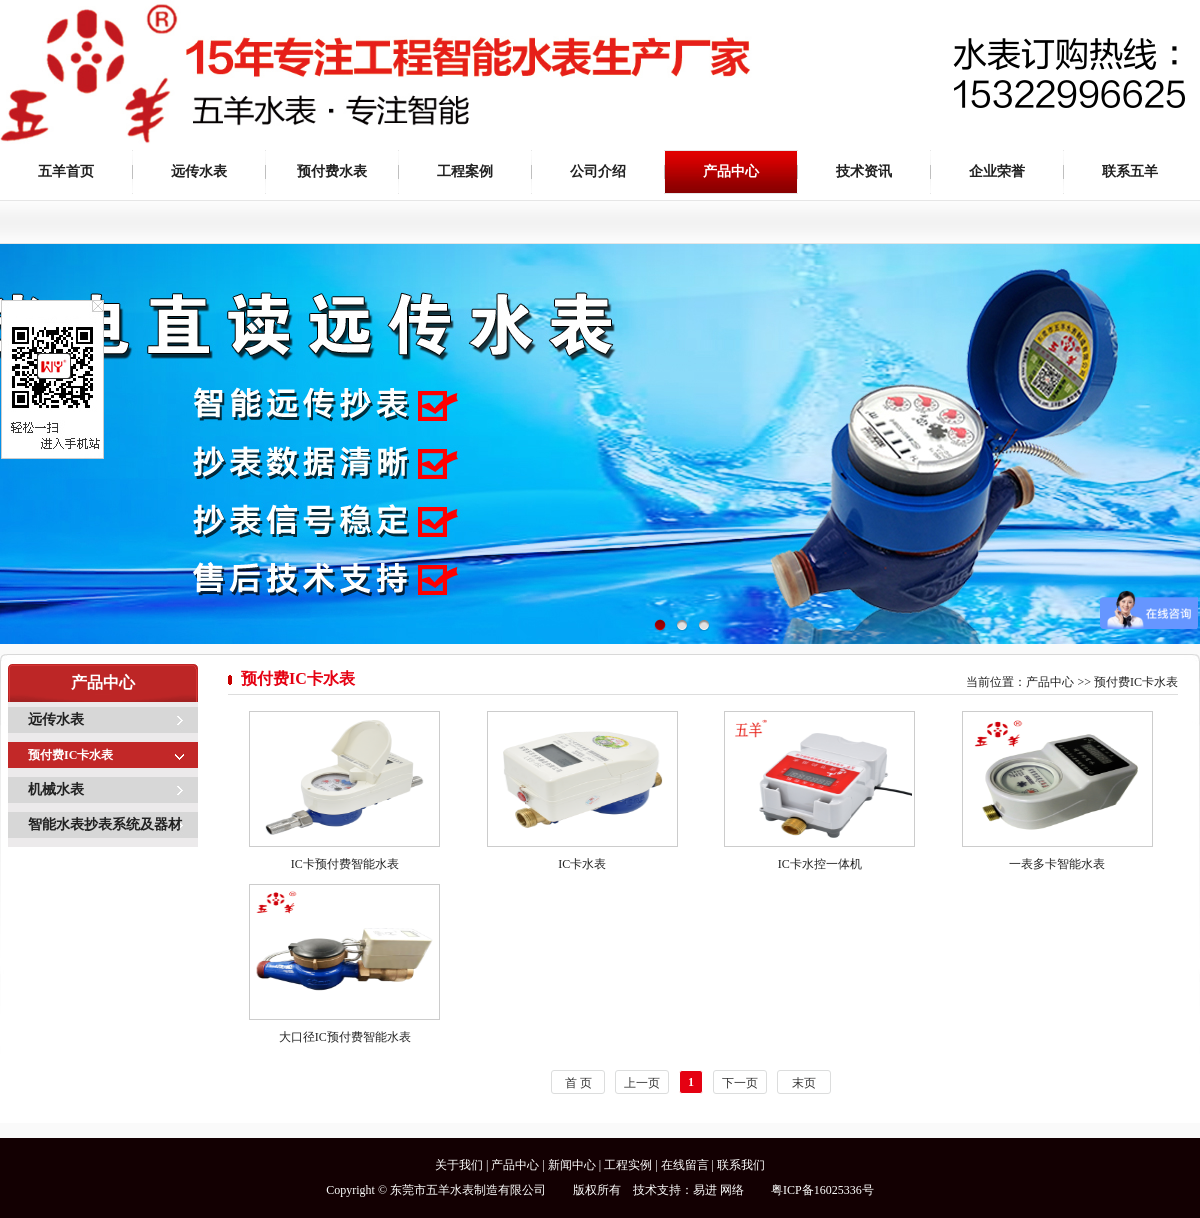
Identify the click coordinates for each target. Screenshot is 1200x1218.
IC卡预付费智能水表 (345, 864)
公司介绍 (598, 171)
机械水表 (56, 789)
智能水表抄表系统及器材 (105, 824)
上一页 (642, 1083)
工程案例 (465, 171)
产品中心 (731, 171)
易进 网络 (718, 1190)
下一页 (740, 1083)
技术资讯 (864, 171)
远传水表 (199, 171)
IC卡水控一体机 (820, 864)
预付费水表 (332, 171)
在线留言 (685, 1165)
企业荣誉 (997, 171)
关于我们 (459, 1165)
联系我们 (741, 1165)
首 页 (578, 1083)
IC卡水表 (582, 864)
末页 (804, 1083)
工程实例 (628, 1165)
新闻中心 (572, 1165)
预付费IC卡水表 (70, 755)
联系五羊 (1130, 171)
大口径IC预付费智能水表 (345, 1037)
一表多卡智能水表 (1057, 864)
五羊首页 (66, 171)
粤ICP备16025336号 (822, 1190)
